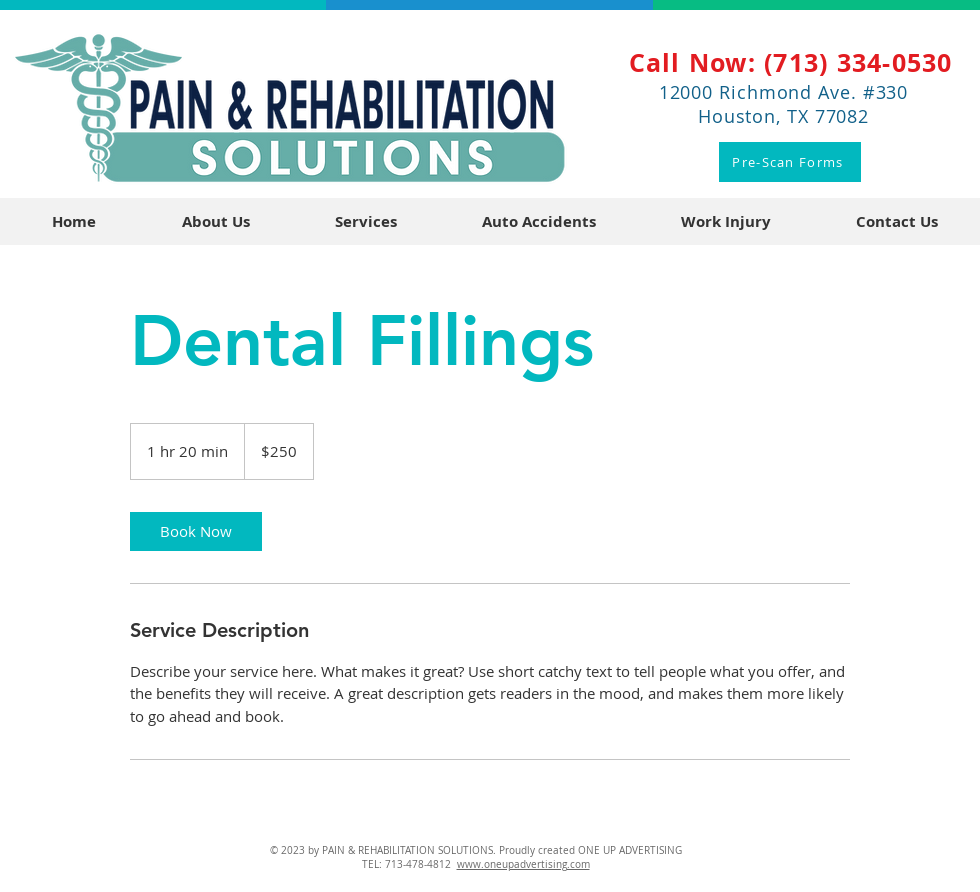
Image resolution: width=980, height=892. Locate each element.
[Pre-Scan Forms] (790, 162)
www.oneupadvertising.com (523, 864)
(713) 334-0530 (858, 62)
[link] (196, 531)
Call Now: (697, 62)
